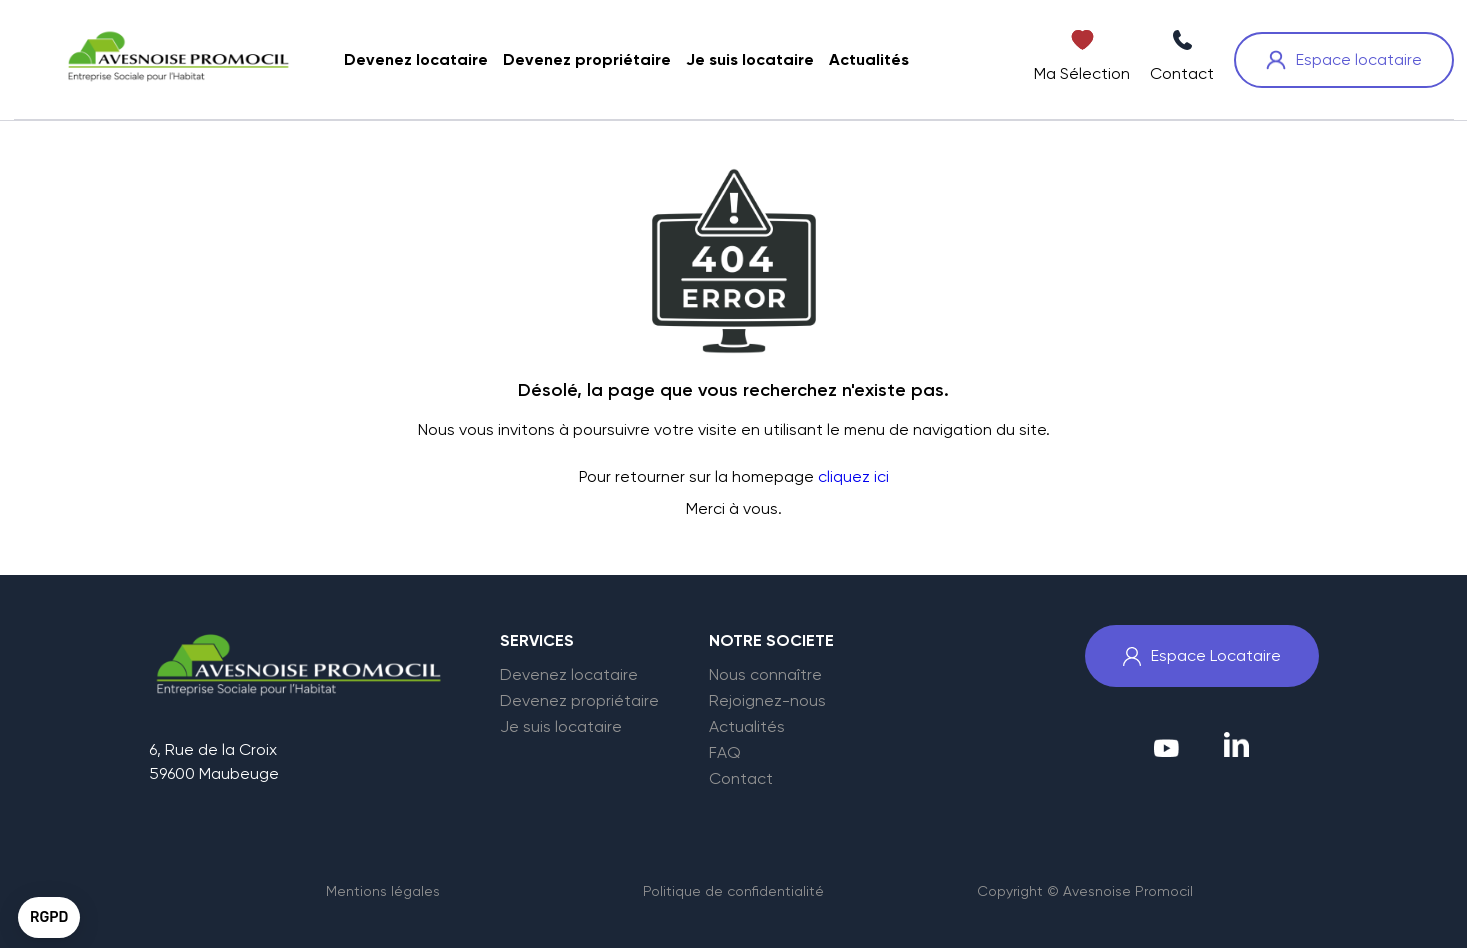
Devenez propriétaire (579, 701)
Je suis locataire (561, 727)
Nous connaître (765, 675)
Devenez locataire (569, 675)
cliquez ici (853, 476)
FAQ (725, 753)
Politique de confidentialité (733, 891)
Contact (741, 779)
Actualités (747, 727)
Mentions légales (383, 891)
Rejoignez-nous (767, 701)
